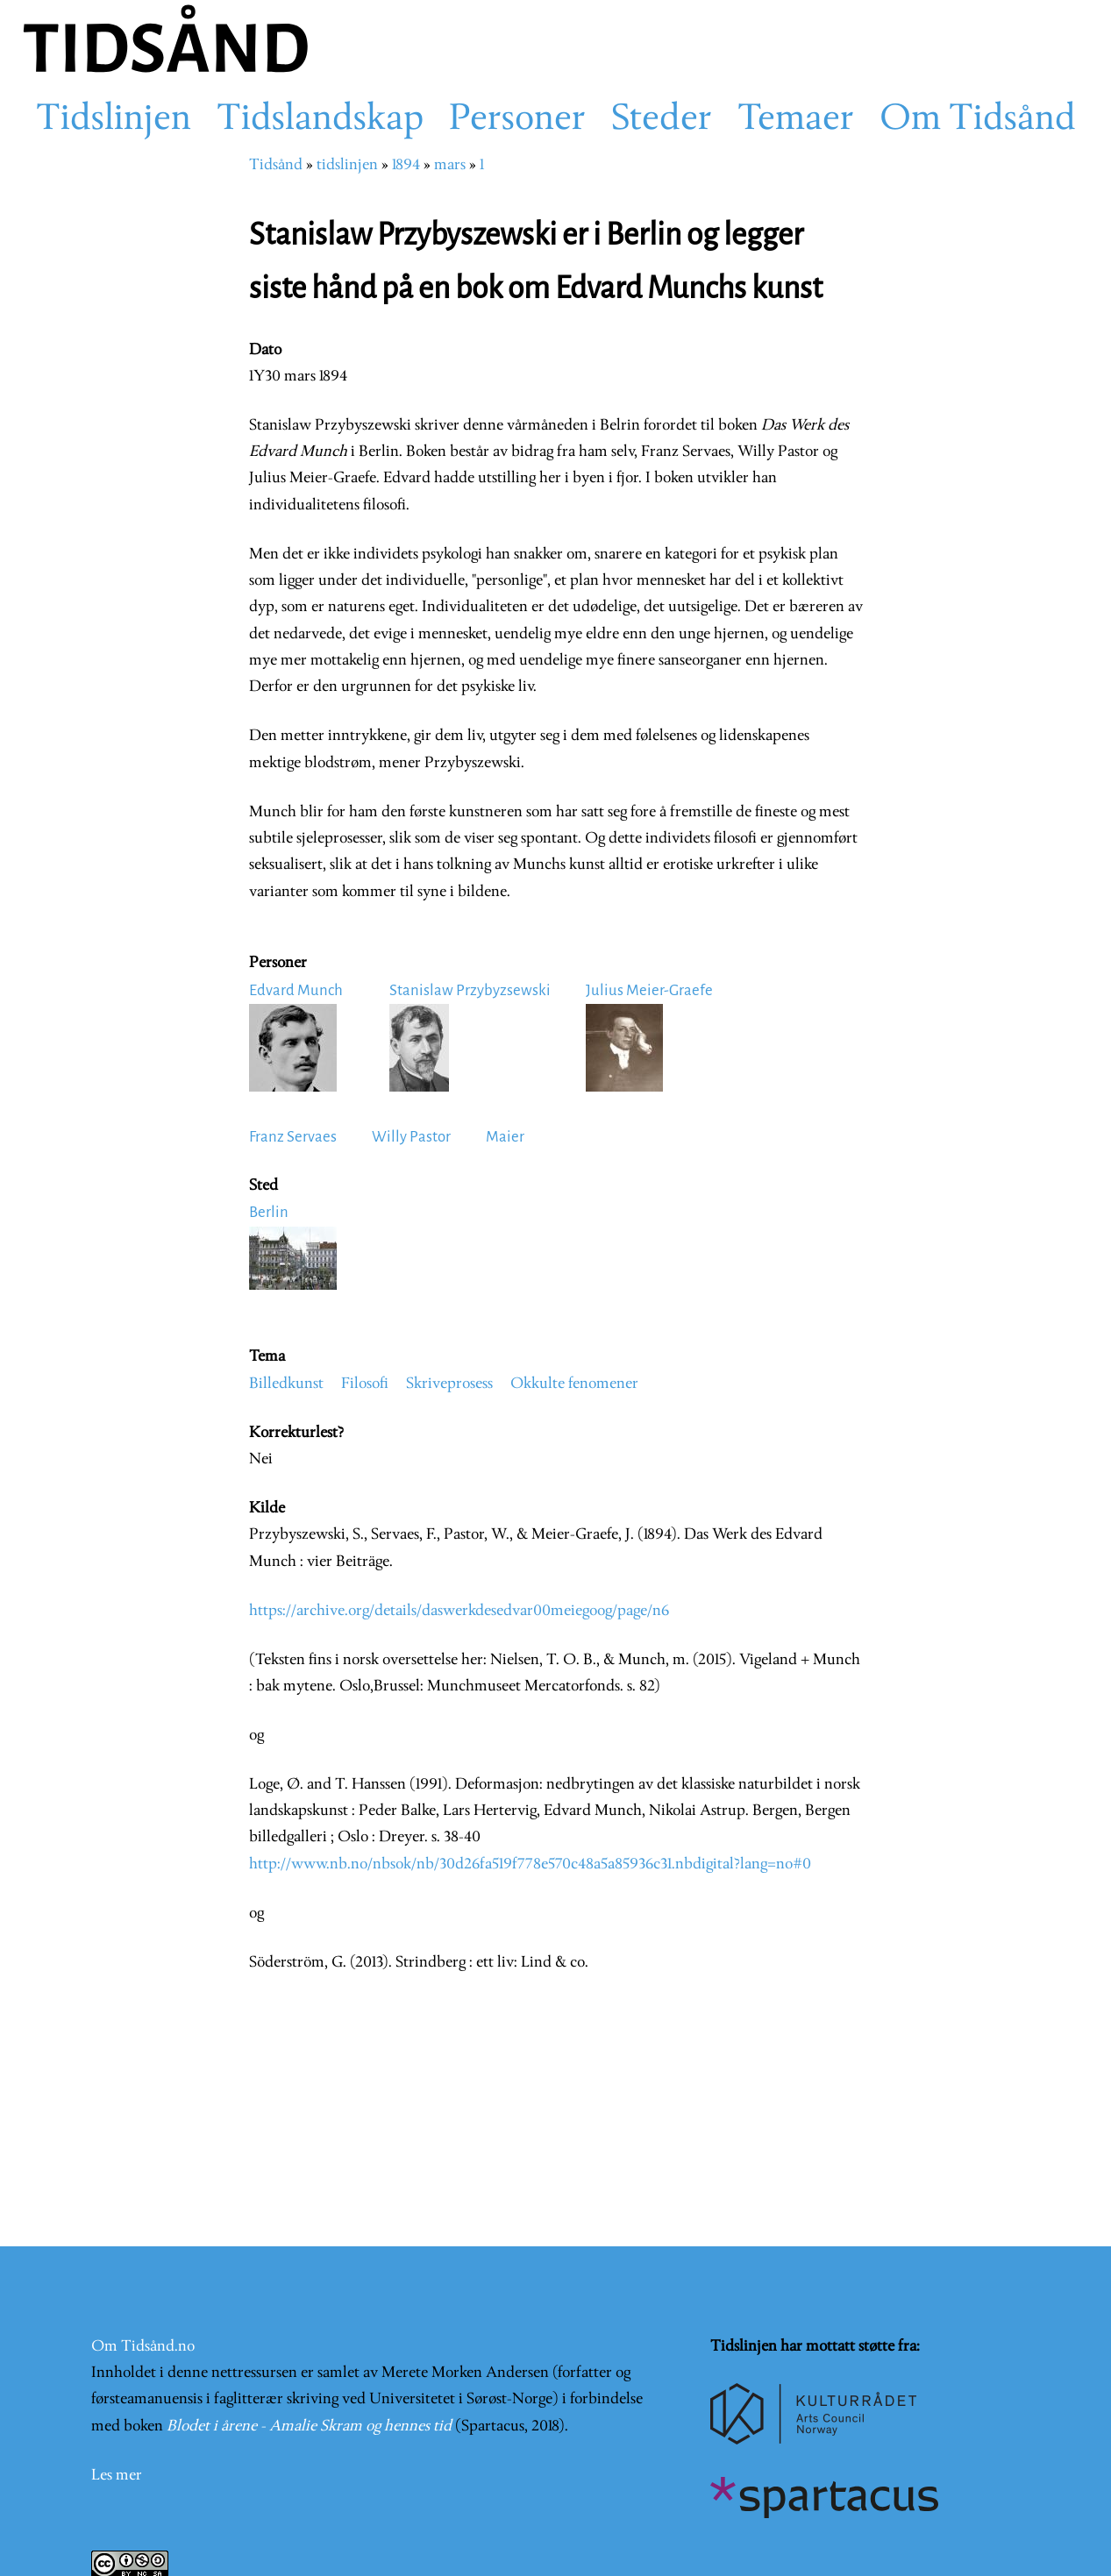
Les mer (116, 2475)
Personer (517, 120)
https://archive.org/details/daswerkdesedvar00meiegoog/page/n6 (459, 1611)
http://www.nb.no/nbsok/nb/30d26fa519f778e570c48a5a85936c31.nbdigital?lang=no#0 (530, 1864)
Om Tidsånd (978, 120)
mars (450, 165)
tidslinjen (347, 165)
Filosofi (364, 1384)
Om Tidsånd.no (143, 2346)
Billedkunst (286, 1384)
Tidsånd (276, 165)
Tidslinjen (113, 120)
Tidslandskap (320, 120)
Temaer (795, 120)
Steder (661, 120)
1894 (406, 165)
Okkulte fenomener (574, 1384)
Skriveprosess (449, 1384)
